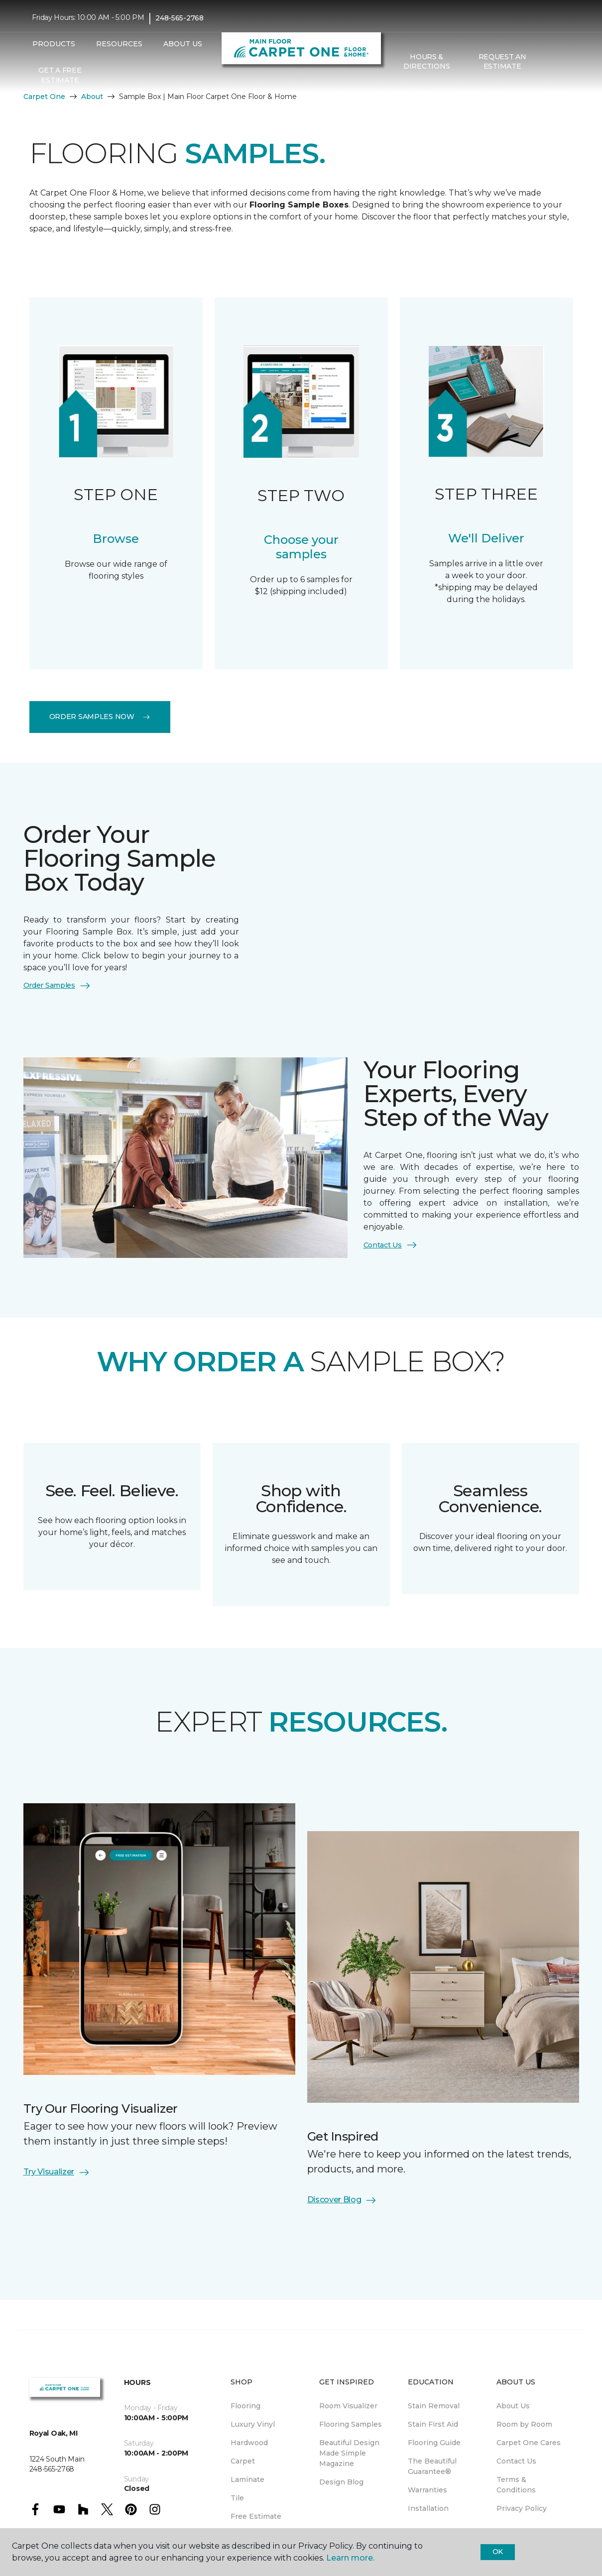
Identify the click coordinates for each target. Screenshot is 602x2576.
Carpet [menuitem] (243, 2461)
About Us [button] (182, 43)
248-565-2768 (179, 17)
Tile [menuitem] (237, 2497)
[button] (548, 62)
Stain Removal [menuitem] (434, 2405)
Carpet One (44, 96)
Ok (497, 2551)
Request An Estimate (502, 61)
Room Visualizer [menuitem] (348, 2405)
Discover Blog (342, 2200)
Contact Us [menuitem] (516, 2461)
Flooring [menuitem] (245, 2405)
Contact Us (390, 1245)
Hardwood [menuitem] (249, 2442)
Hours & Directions (426, 61)
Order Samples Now (99, 716)
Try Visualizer (57, 2172)
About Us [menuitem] (513, 2405)
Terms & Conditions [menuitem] (516, 2484)
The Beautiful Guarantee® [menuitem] (432, 2466)
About (92, 96)
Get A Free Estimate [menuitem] (59, 75)
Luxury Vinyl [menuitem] (253, 2424)
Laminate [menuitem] (247, 2479)
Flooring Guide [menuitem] (434, 2442)
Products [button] (53, 43)
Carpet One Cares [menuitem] (528, 2442)
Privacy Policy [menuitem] (521, 2508)
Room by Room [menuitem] (524, 2424)
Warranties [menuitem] (427, 2489)
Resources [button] (119, 43)
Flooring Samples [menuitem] (350, 2424)
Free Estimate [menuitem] (256, 2516)
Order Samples (57, 986)
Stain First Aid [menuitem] (433, 2424)
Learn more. (350, 2558)
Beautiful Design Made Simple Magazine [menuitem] (349, 2453)
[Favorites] (560, 62)
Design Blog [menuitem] (341, 2481)
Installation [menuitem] (428, 2508)
